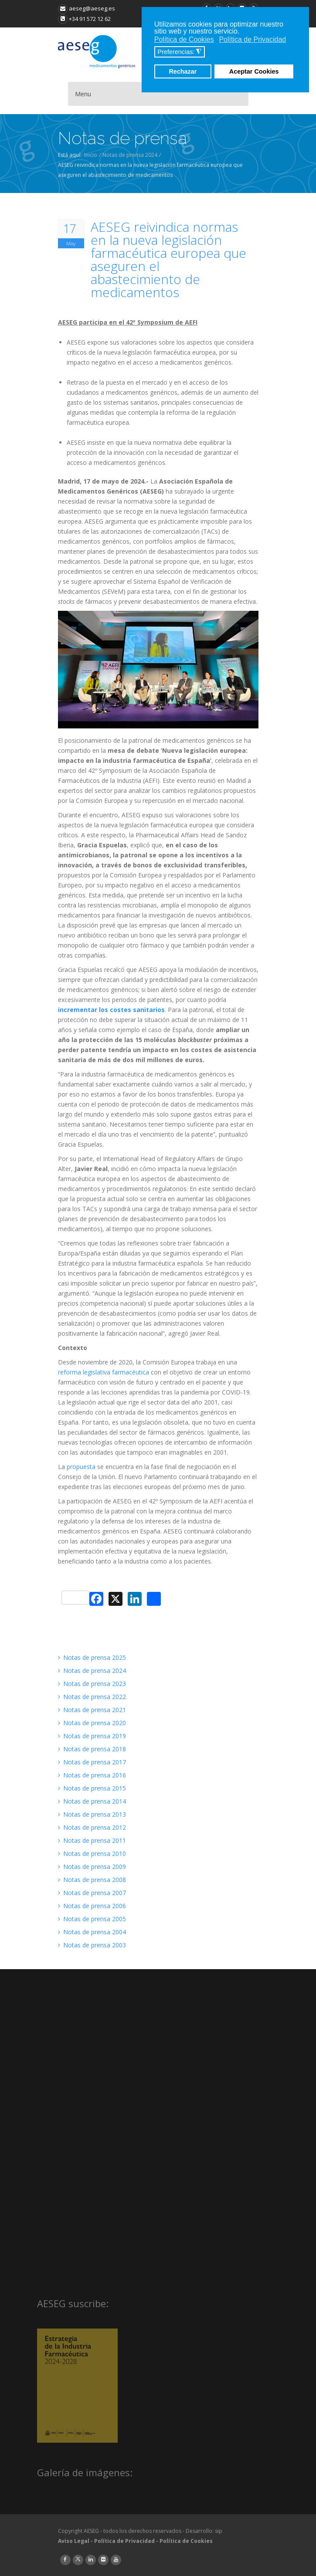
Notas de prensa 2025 (92, 1657)
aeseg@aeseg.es (86, 8)
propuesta (81, 1466)
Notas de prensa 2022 (92, 1697)
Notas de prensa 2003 (92, 1945)
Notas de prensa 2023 (92, 1683)
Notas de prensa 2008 (92, 1879)
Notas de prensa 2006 (92, 1906)
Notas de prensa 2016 (92, 1775)
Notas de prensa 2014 (92, 1801)
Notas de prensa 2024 (129, 155)
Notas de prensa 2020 (92, 1723)
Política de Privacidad (124, 2541)
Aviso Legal (73, 2541)
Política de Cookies (186, 2541)
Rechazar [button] (183, 71)
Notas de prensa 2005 (92, 1919)
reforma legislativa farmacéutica (103, 1372)
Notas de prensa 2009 (92, 1866)
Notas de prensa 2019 (92, 1736)
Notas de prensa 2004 (92, 1932)
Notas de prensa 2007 (92, 1893)
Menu (83, 94)
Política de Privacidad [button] (252, 39)
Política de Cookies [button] (184, 39)
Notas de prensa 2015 (92, 1788)
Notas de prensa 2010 (92, 1853)
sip (218, 2531)
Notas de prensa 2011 (92, 1840)
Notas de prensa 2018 (92, 1749)
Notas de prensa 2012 (92, 1827)
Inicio (90, 155)
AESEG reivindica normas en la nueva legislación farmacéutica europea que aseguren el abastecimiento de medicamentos (168, 259)
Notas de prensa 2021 (92, 1710)
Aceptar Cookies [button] (254, 71)
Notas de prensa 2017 (92, 1762)
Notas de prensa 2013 (92, 1814)
